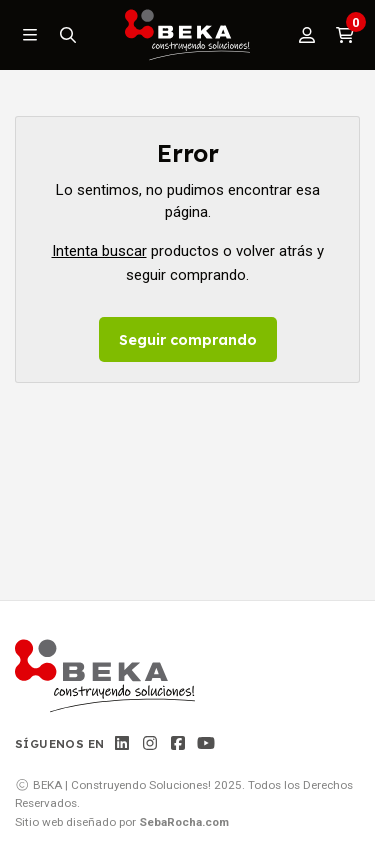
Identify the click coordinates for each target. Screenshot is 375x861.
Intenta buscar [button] (99, 251)
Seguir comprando (188, 340)
